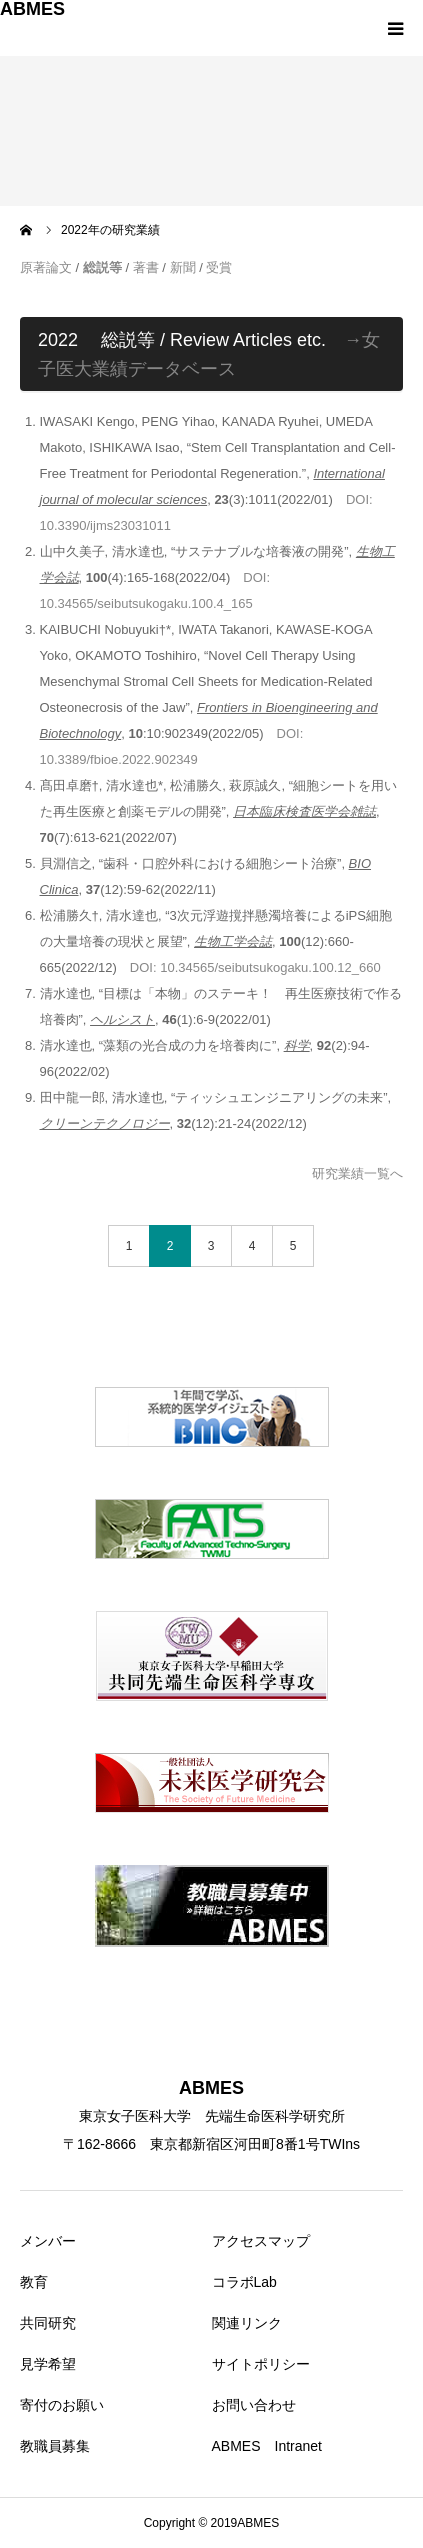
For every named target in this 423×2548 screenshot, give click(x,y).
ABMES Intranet (267, 2446)
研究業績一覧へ (357, 1173)
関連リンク (247, 2323)
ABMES (32, 9)
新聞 (183, 267)
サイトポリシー (261, 2364)
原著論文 (46, 267)
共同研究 (48, 2323)
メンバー (48, 2241)
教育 (34, 2282)
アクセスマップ (261, 2241)
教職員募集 (55, 2446)
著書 (146, 267)
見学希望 (48, 2364)
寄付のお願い (62, 2405)
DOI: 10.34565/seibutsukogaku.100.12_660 (255, 967)
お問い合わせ (254, 2405)
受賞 (219, 267)
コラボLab (244, 2282)
